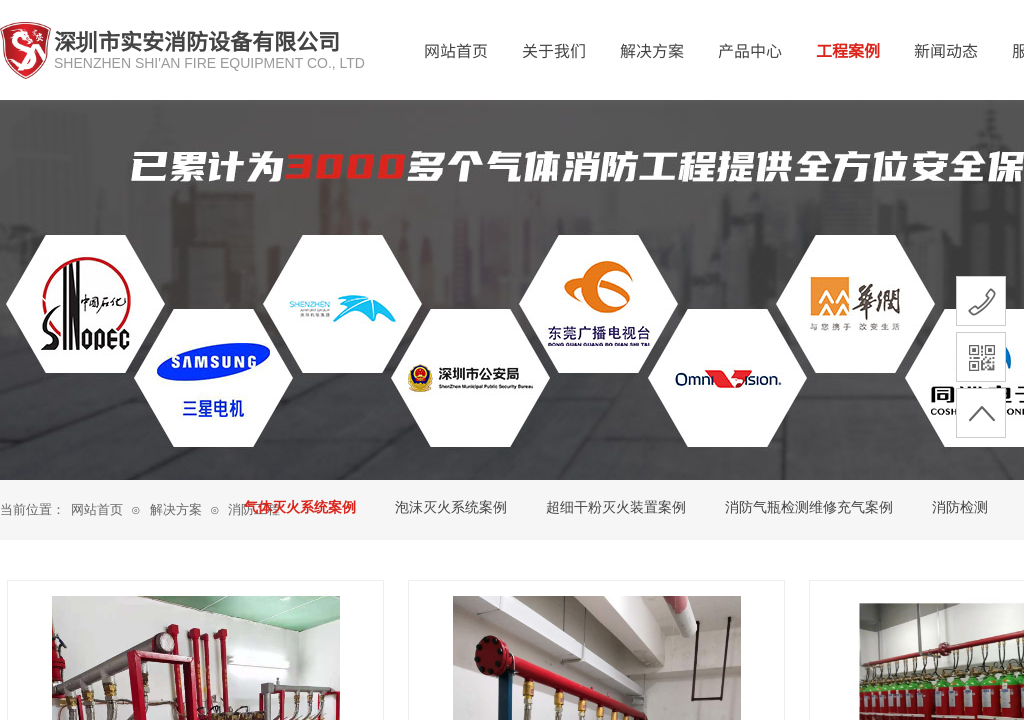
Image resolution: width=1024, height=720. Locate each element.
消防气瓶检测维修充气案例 (809, 507)
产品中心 (750, 50)
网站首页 (456, 50)
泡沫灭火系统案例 (451, 507)
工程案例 (848, 50)
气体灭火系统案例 (300, 507)
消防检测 (960, 507)
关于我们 (554, 50)
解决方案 (652, 50)
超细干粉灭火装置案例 (616, 507)
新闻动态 (946, 50)
